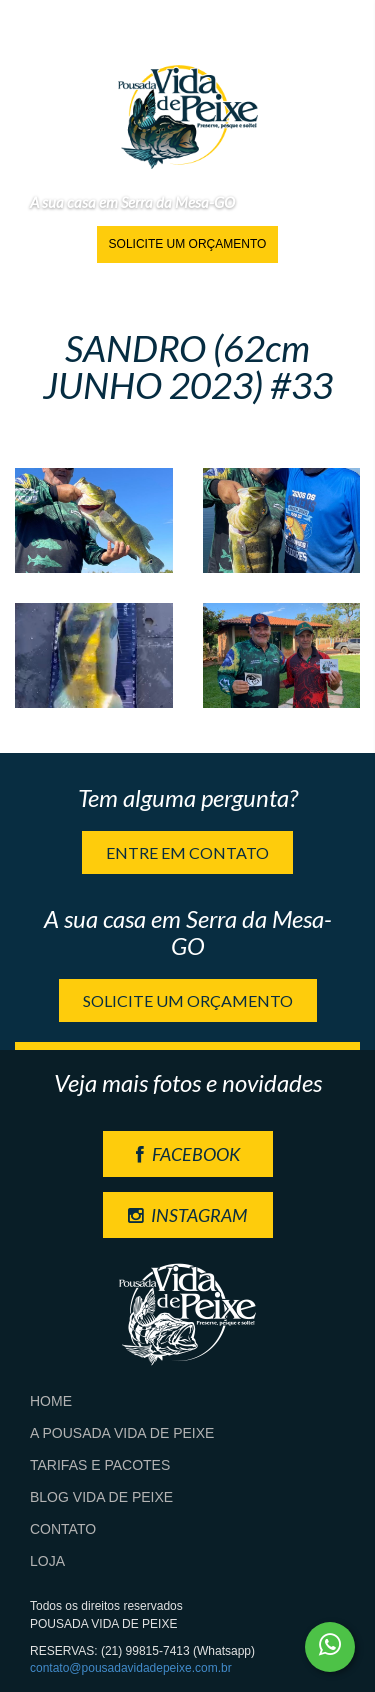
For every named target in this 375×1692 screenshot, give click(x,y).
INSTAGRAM (187, 1215)
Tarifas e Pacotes (100, 1465)
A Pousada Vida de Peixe (122, 1433)
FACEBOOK (188, 1154)
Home (51, 1401)
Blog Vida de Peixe (101, 1497)
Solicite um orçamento (188, 244)
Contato (63, 1529)
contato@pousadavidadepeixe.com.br (131, 1668)
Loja (47, 1561)
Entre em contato (187, 852)
